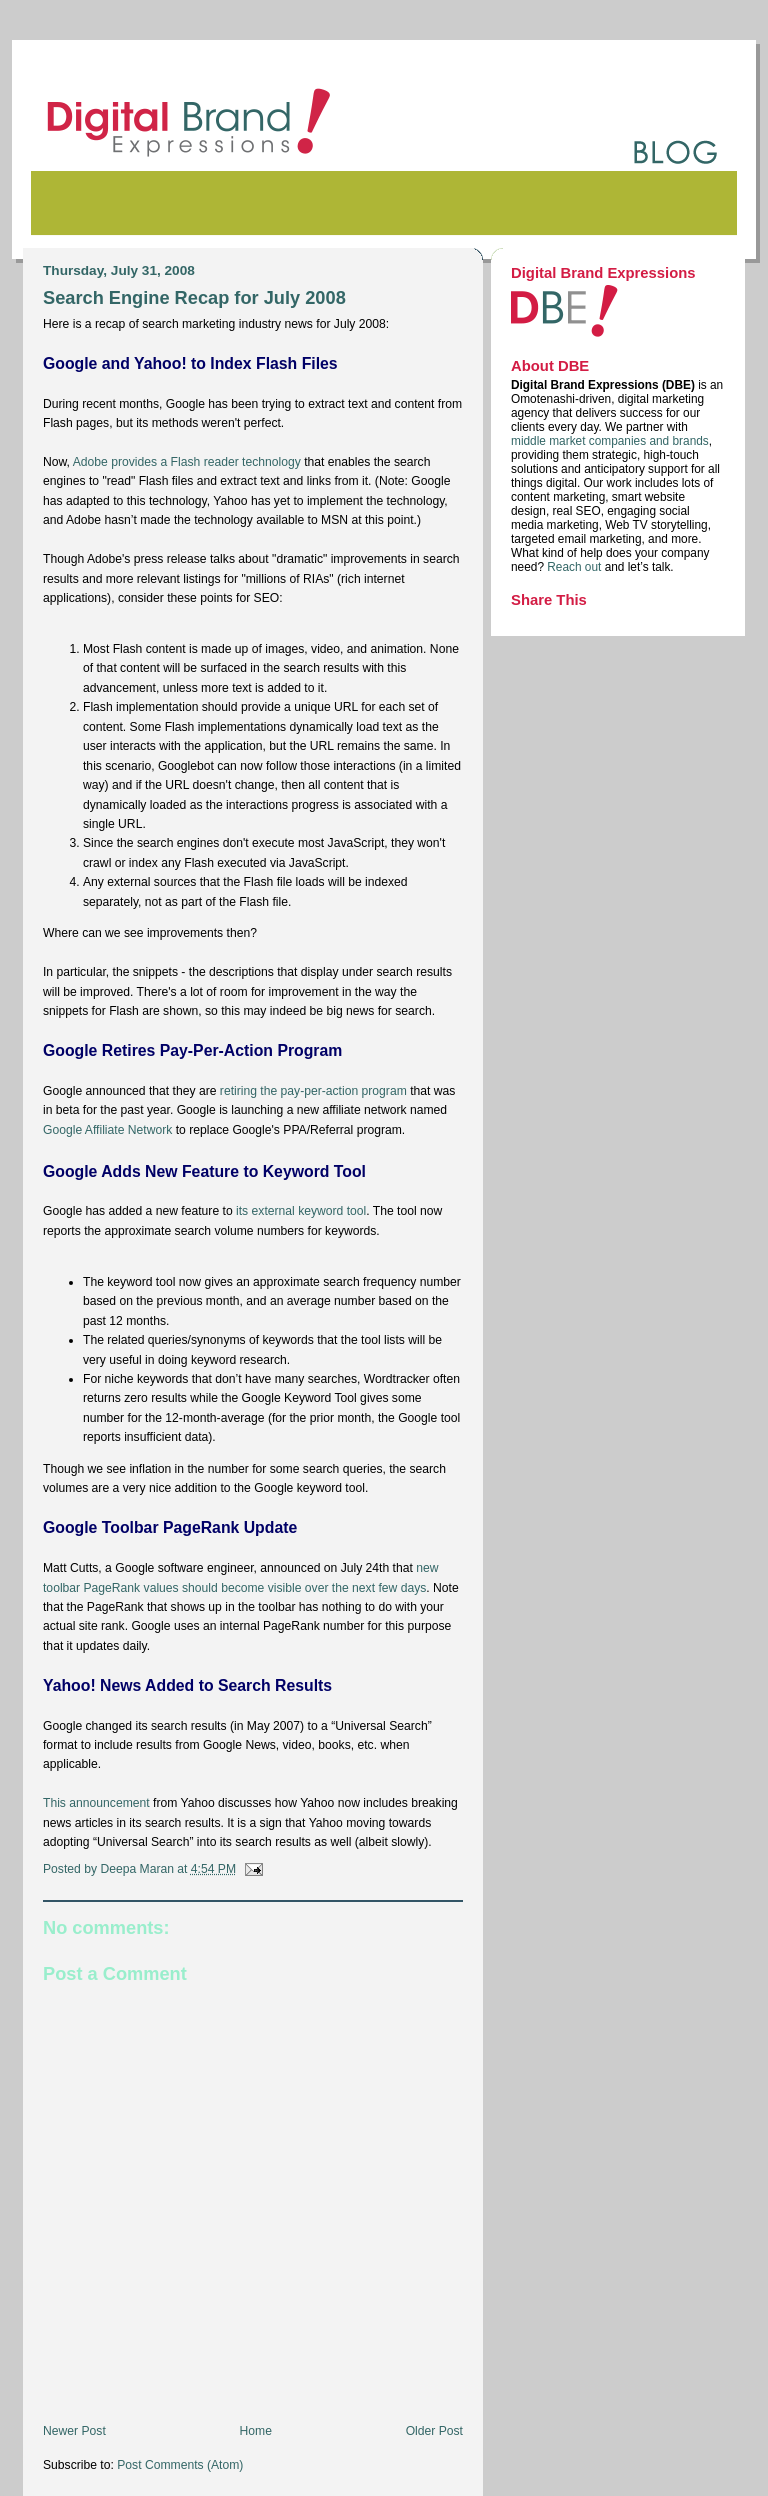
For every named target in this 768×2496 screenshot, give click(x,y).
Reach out (575, 567)
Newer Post (74, 2431)
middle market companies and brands (610, 441)
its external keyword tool (301, 1211)
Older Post (434, 2431)
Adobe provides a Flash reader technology (187, 462)
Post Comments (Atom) (180, 2465)
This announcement (96, 1803)
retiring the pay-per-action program (313, 1091)
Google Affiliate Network (107, 1130)
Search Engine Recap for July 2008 (194, 297)
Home (256, 2431)
